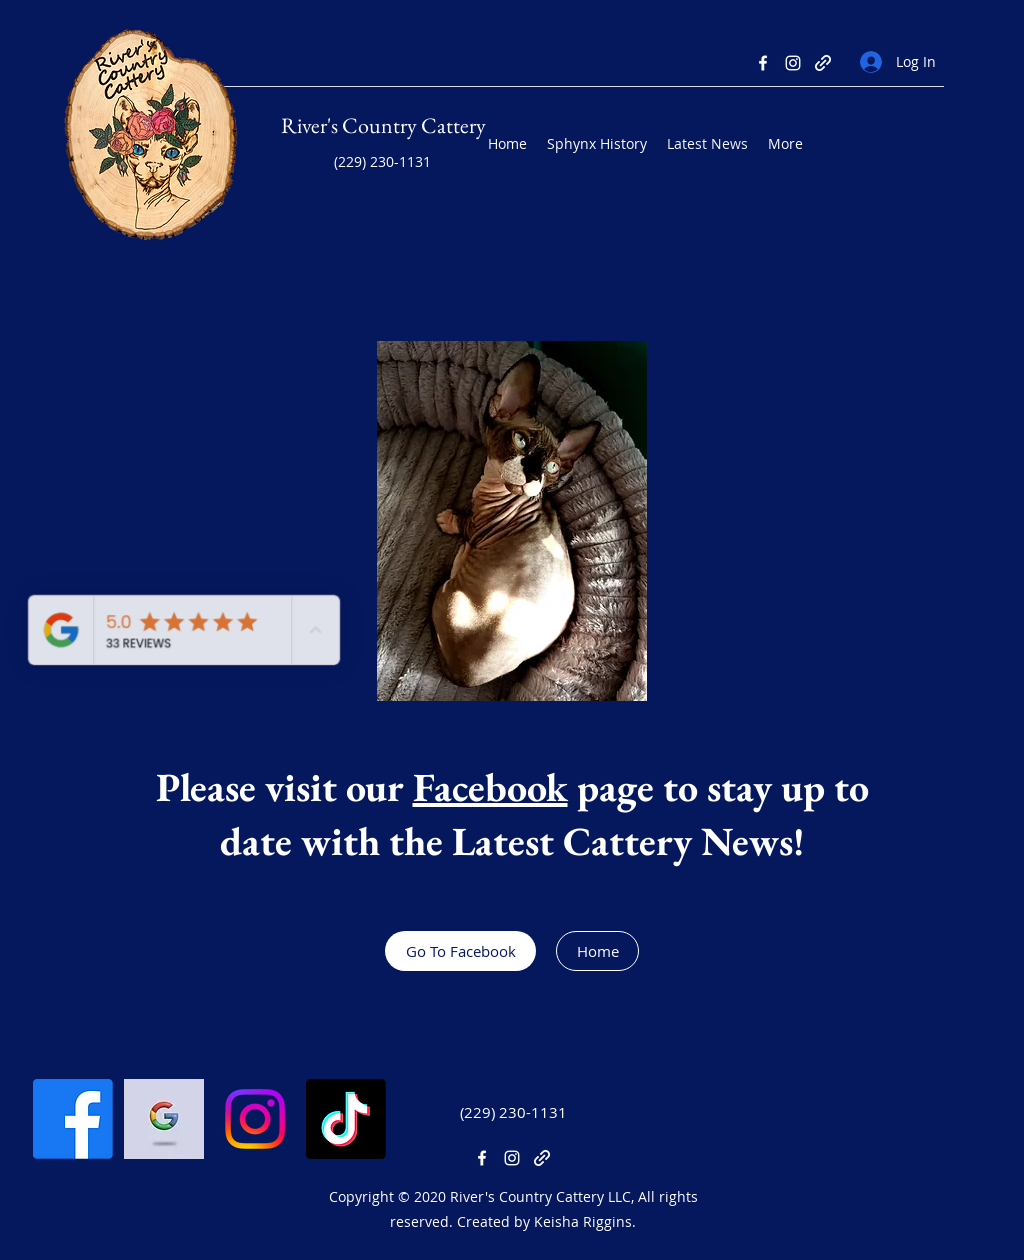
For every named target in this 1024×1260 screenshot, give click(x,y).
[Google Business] (164, 1119)
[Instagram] (793, 63)
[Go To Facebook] (460, 951)
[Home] (597, 951)
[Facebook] (763, 63)
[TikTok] (346, 1119)
